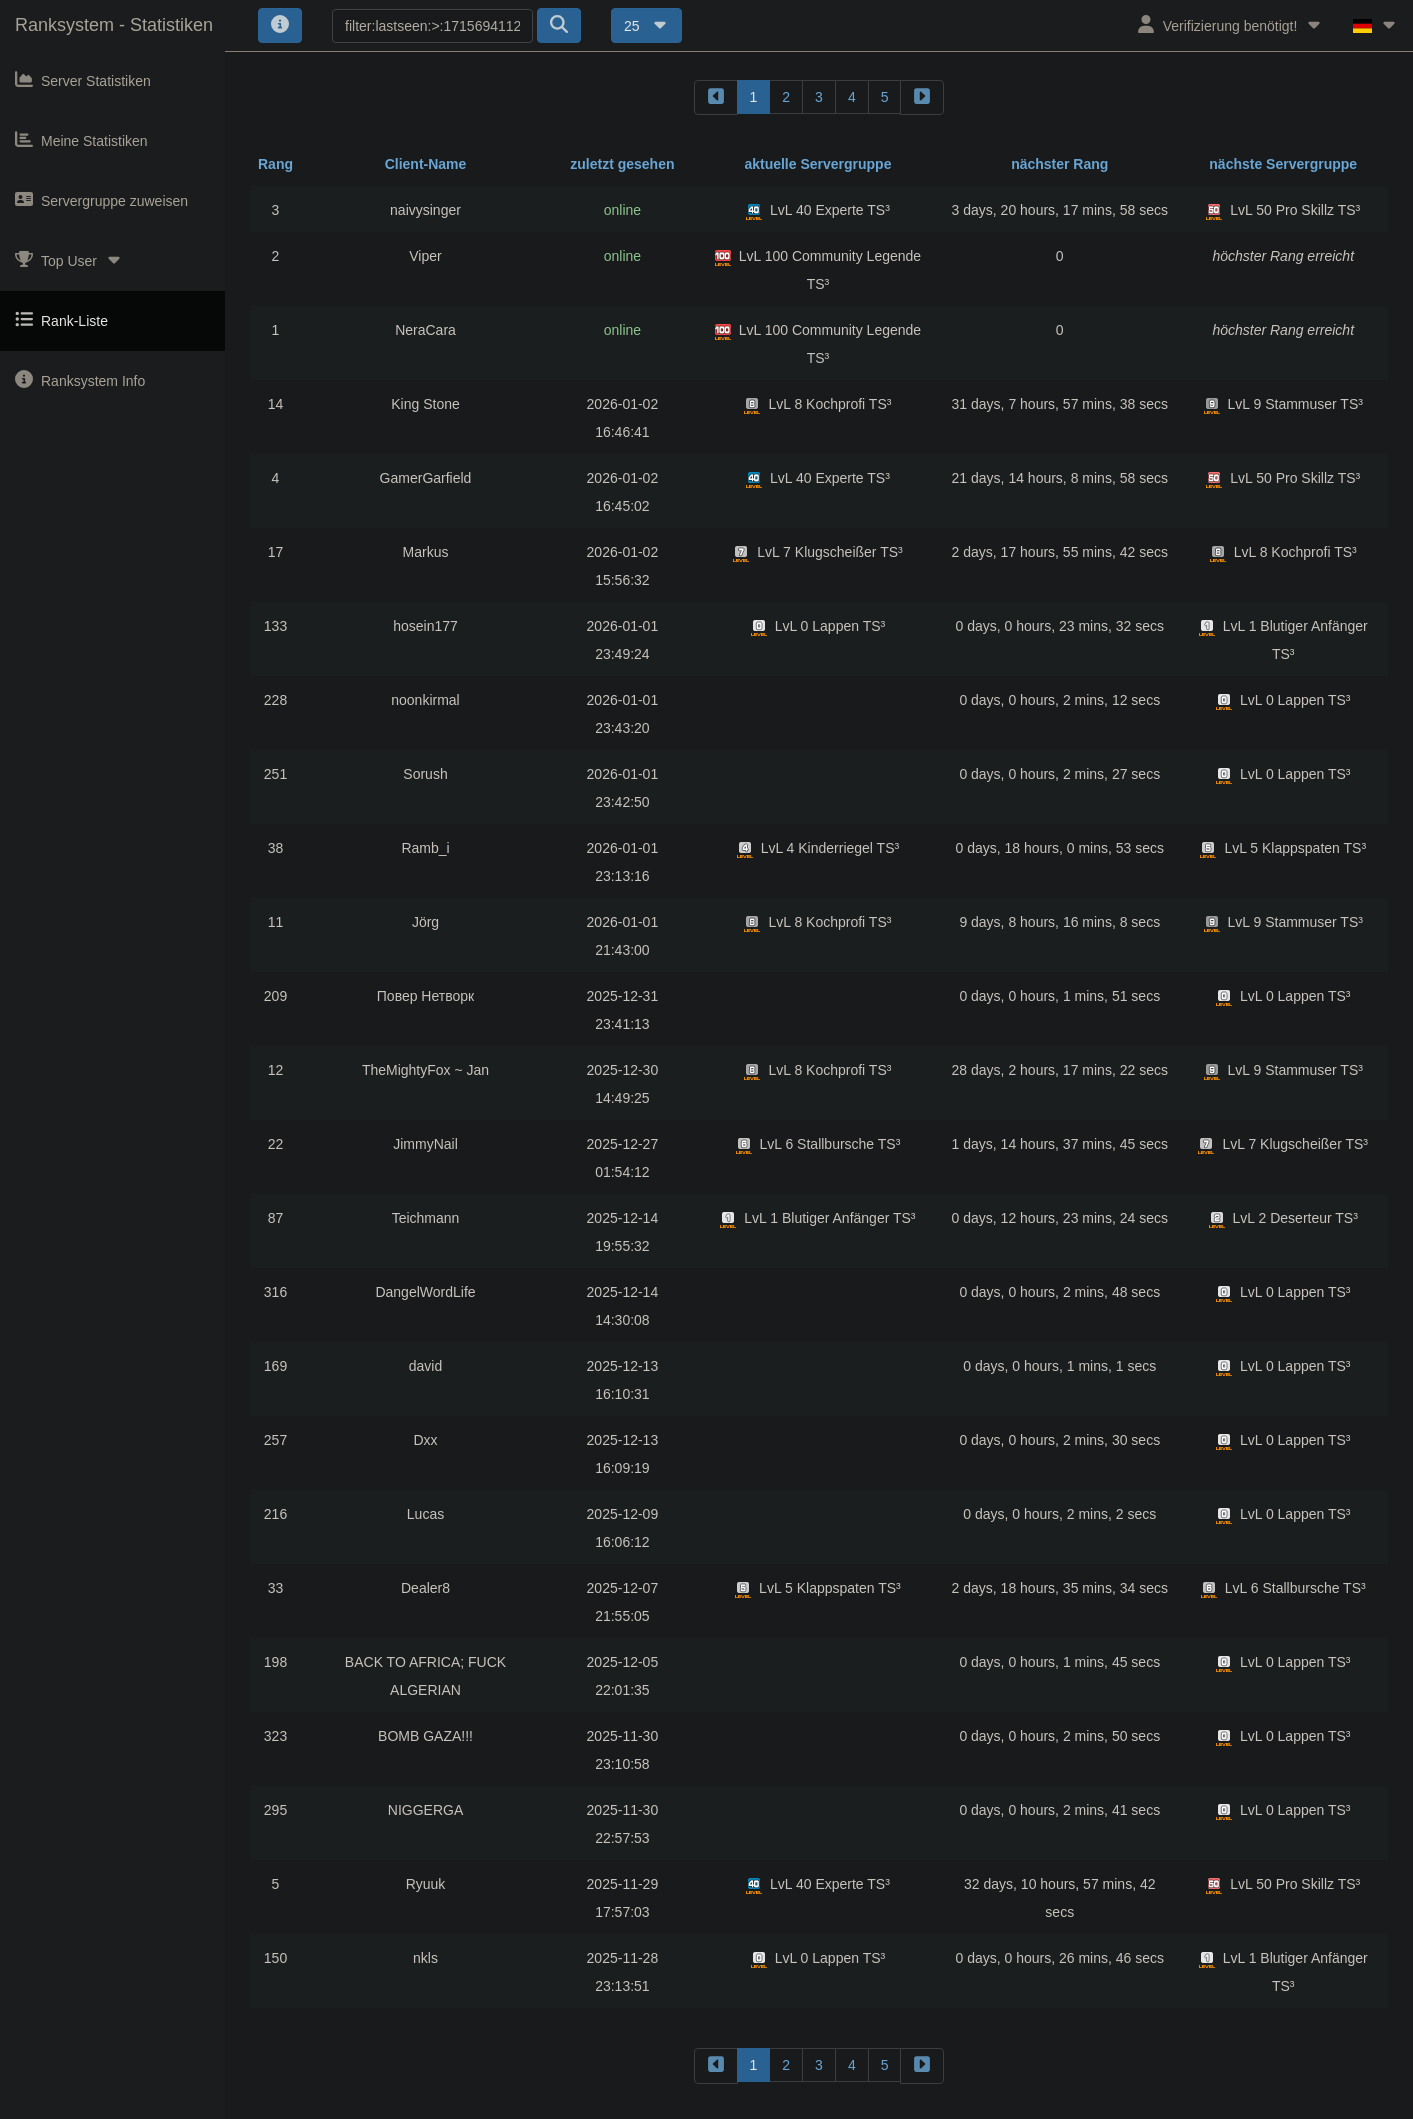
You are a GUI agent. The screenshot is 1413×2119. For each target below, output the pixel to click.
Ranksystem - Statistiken (114, 25)
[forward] (922, 97)
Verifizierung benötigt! (1230, 24)
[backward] (716, 97)
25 (646, 26)
